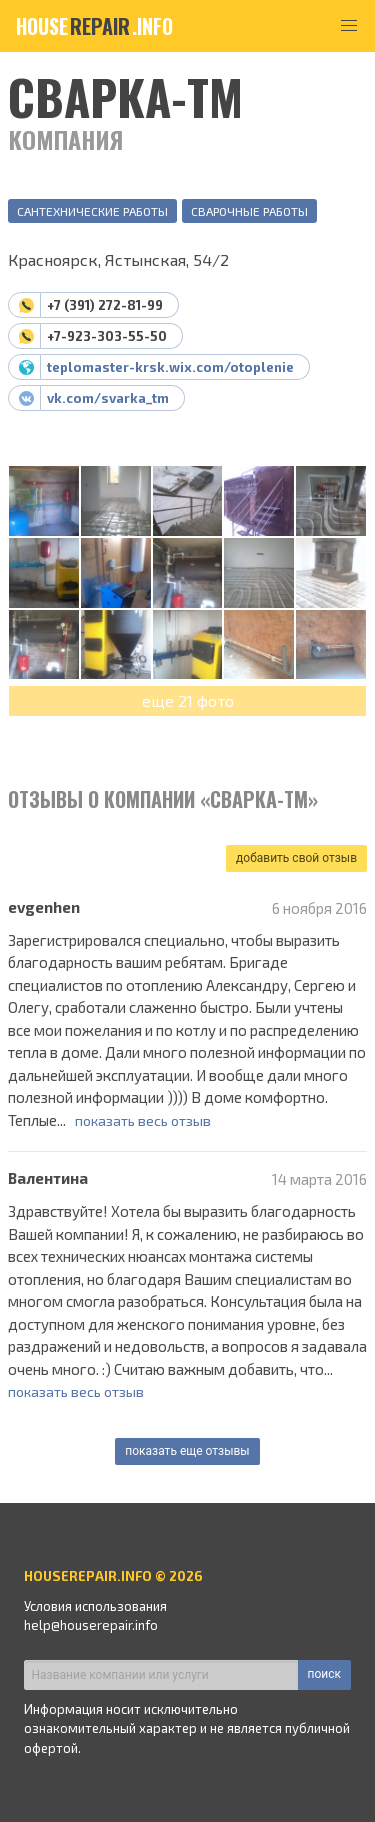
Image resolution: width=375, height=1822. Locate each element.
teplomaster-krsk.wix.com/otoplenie (170, 367)
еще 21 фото (188, 700)
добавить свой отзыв (296, 858)
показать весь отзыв (143, 1120)
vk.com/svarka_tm (108, 398)
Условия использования (95, 1606)
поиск (324, 1674)
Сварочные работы (249, 211)
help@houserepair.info (91, 1625)
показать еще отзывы (187, 1451)
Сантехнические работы (92, 211)
